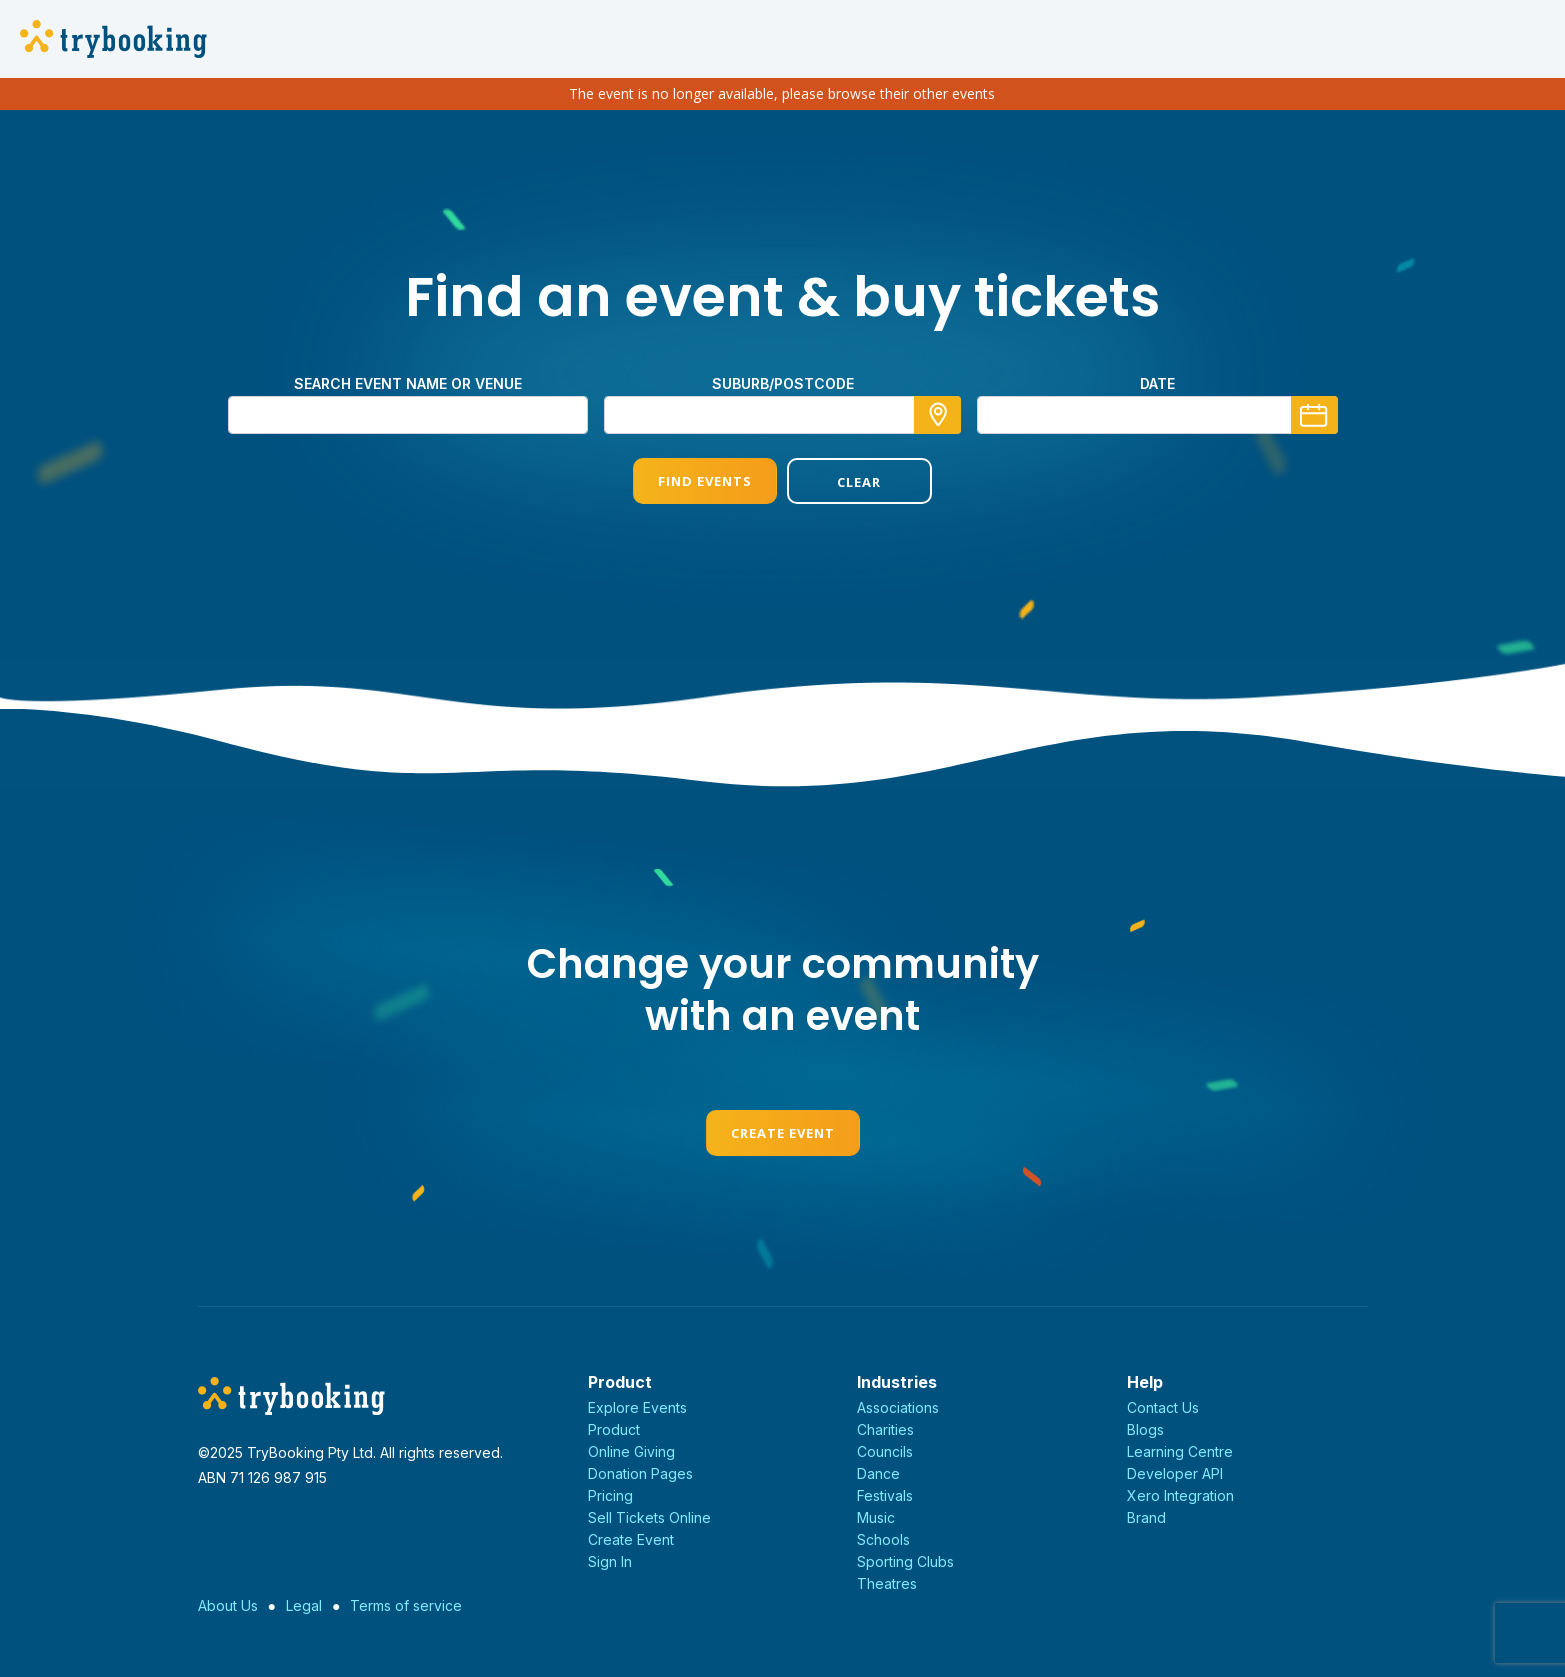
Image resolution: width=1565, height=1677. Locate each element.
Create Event (783, 1133)
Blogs (1145, 1429)
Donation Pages (640, 1473)
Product (614, 1429)
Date (1157, 383)
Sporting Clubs (905, 1561)
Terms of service (406, 1605)
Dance (878, 1473)
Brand (1146, 1517)
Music (876, 1517)
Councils (885, 1451)
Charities (885, 1429)
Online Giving (631, 1451)
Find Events (705, 481)
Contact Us (1163, 1407)
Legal (304, 1605)
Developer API (1175, 1473)
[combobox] (783, 415)
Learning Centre (1180, 1451)
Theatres (887, 1583)
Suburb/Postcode (783, 383)
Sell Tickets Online (649, 1517)
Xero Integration (1180, 1495)
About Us (228, 1605)
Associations (898, 1407)
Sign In (610, 1561)
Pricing (610, 1495)
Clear (859, 482)
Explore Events (637, 1407)
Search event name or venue (408, 383)
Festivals (885, 1495)
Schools (883, 1539)
